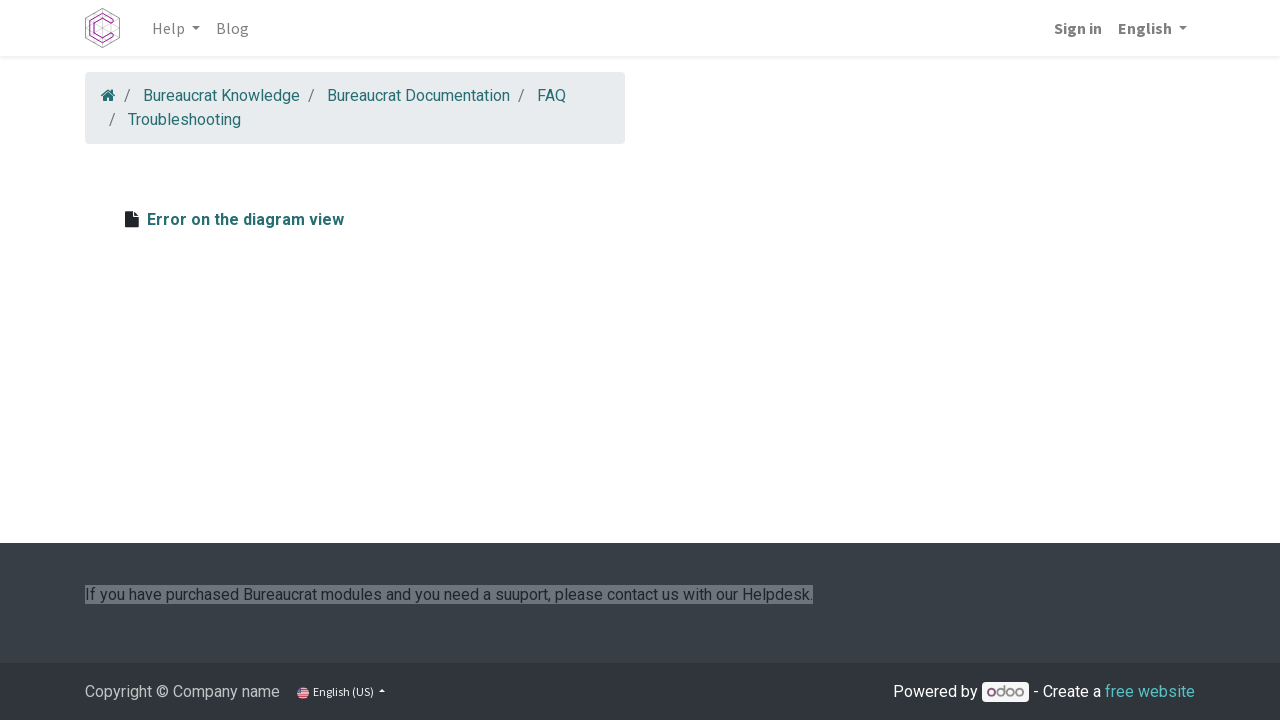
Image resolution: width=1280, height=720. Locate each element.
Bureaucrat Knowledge (221, 95)
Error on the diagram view (245, 219)
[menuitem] (232, 28)
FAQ (551, 95)
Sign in (1078, 28)
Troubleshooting (184, 119)
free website (1150, 691)
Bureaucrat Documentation (418, 95)
